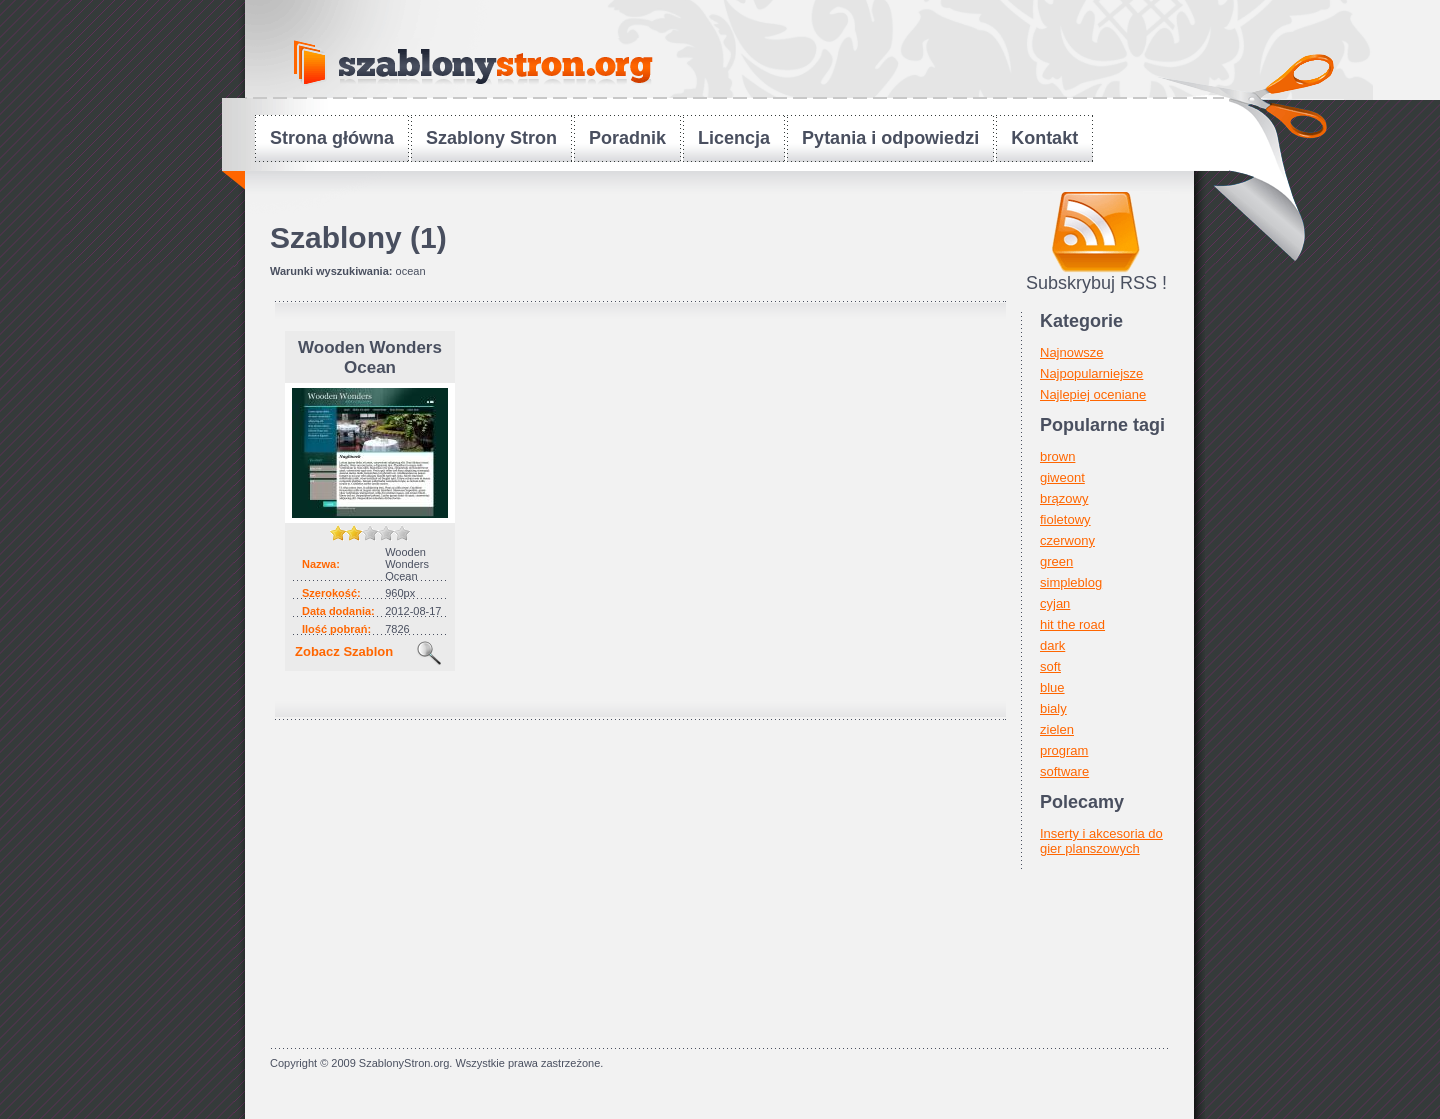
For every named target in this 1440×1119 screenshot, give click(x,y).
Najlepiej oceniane (1093, 394)
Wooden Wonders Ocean (370, 357)
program (1064, 750)
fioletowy (1065, 519)
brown (1057, 456)
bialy (1053, 708)
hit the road (1072, 624)
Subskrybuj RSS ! (1096, 283)
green (1056, 561)
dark (1052, 645)
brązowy (1064, 498)
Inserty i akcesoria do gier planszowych (1101, 841)
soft (1050, 666)
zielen (1057, 729)
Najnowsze (1072, 352)
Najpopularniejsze (1091, 373)
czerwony (1067, 540)
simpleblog (1071, 582)
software (1064, 771)
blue (1052, 687)
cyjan (1055, 603)
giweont (1062, 477)
